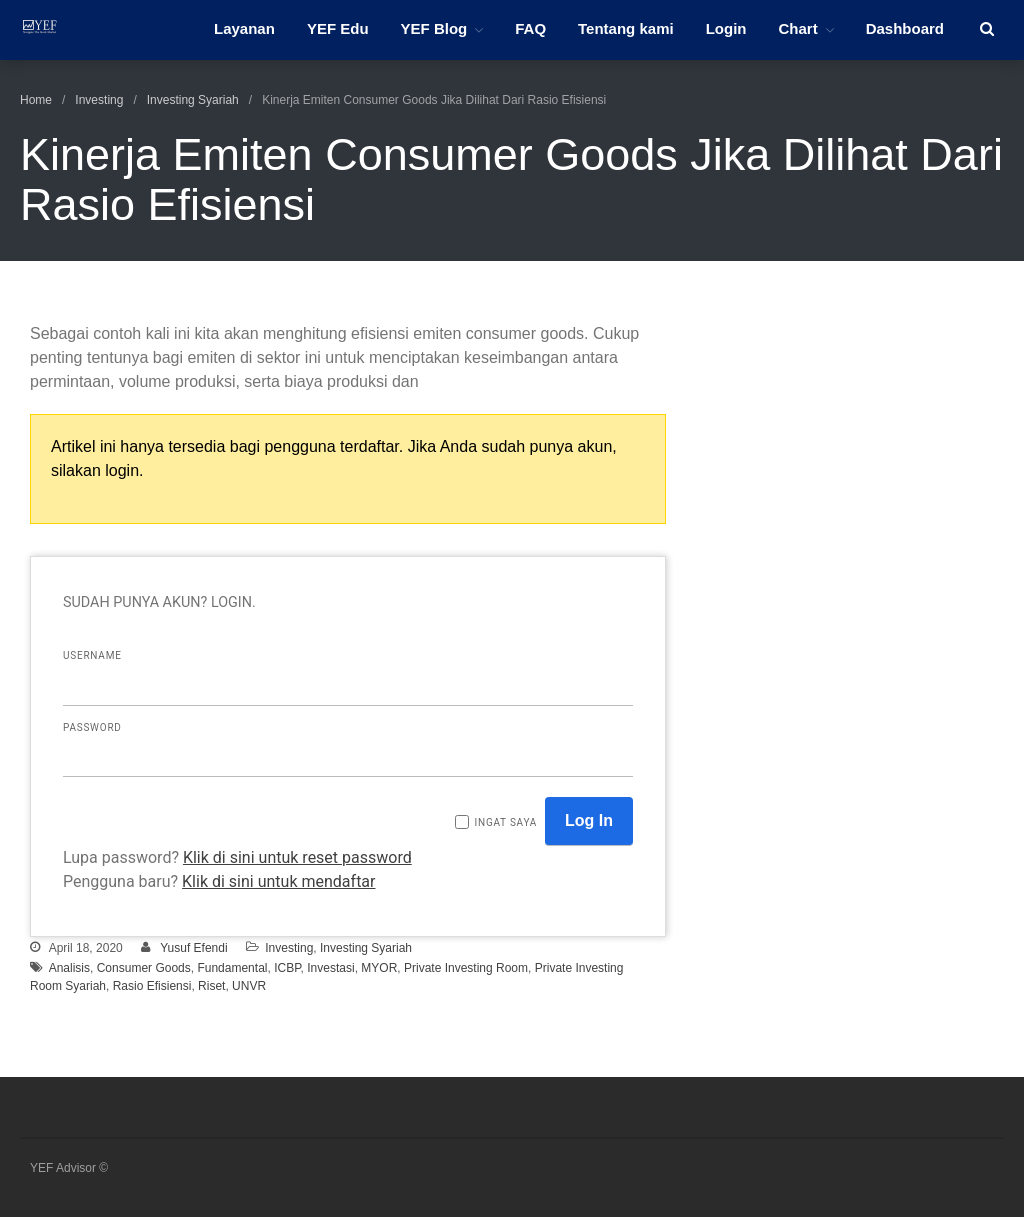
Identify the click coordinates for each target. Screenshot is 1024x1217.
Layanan (244, 28)
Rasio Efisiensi (152, 986)
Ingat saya (505, 822)
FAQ (530, 28)
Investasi (330, 968)
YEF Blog (434, 28)
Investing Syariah (193, 100)
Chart (797, 28)
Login (726, 28)
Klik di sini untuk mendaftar (278, 881)
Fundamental (232, 968)
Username (92, 655)
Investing (99, 100)
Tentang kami (626, 28)
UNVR (249, 986)
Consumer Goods (144, 968)
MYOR (379, 968)
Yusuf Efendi (193, 948)
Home (36, 100)
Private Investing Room (466, 968)
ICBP (287, 968)
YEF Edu (338, 28)
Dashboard (905, 28)
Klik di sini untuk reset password (297, 857)
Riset (211, 986)
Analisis (69, 968)
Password (92, 727)
